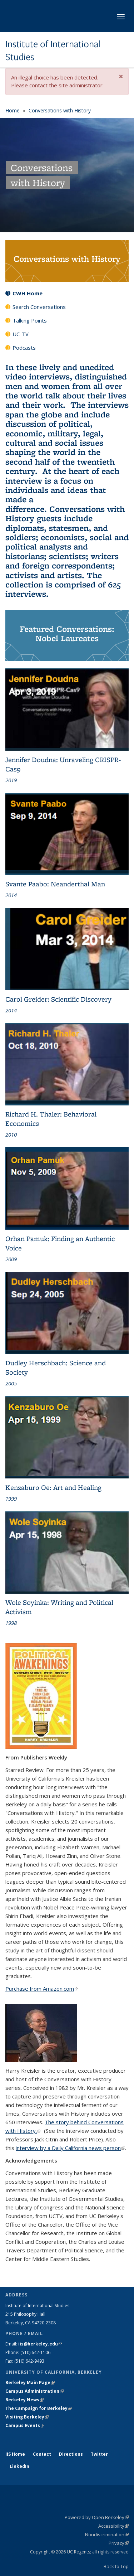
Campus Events (24, 2425)
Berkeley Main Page (30, 2382)
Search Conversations (39, 306)
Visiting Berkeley (27, 2417)
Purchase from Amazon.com (41, 1988)
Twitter (99, 2454)
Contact (42, 2454)
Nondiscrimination (107, 2534)
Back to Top (116, 2566)
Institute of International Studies (52, 51)
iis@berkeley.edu (40, 2344)
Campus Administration (34, 2391)
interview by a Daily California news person (70, 2147)
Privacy (119, 2543)
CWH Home (28, 293)
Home (12, 110)
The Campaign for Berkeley (38, 2408)
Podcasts (24, 347)
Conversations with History (60, 110)
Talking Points (30, 320)
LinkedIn (19, 2466)
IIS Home (15, 2454)
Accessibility (113, 2526)
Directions (71, 2454)
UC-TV (21, 334)
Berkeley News (24, 2400)
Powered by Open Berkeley (97, 2517)
